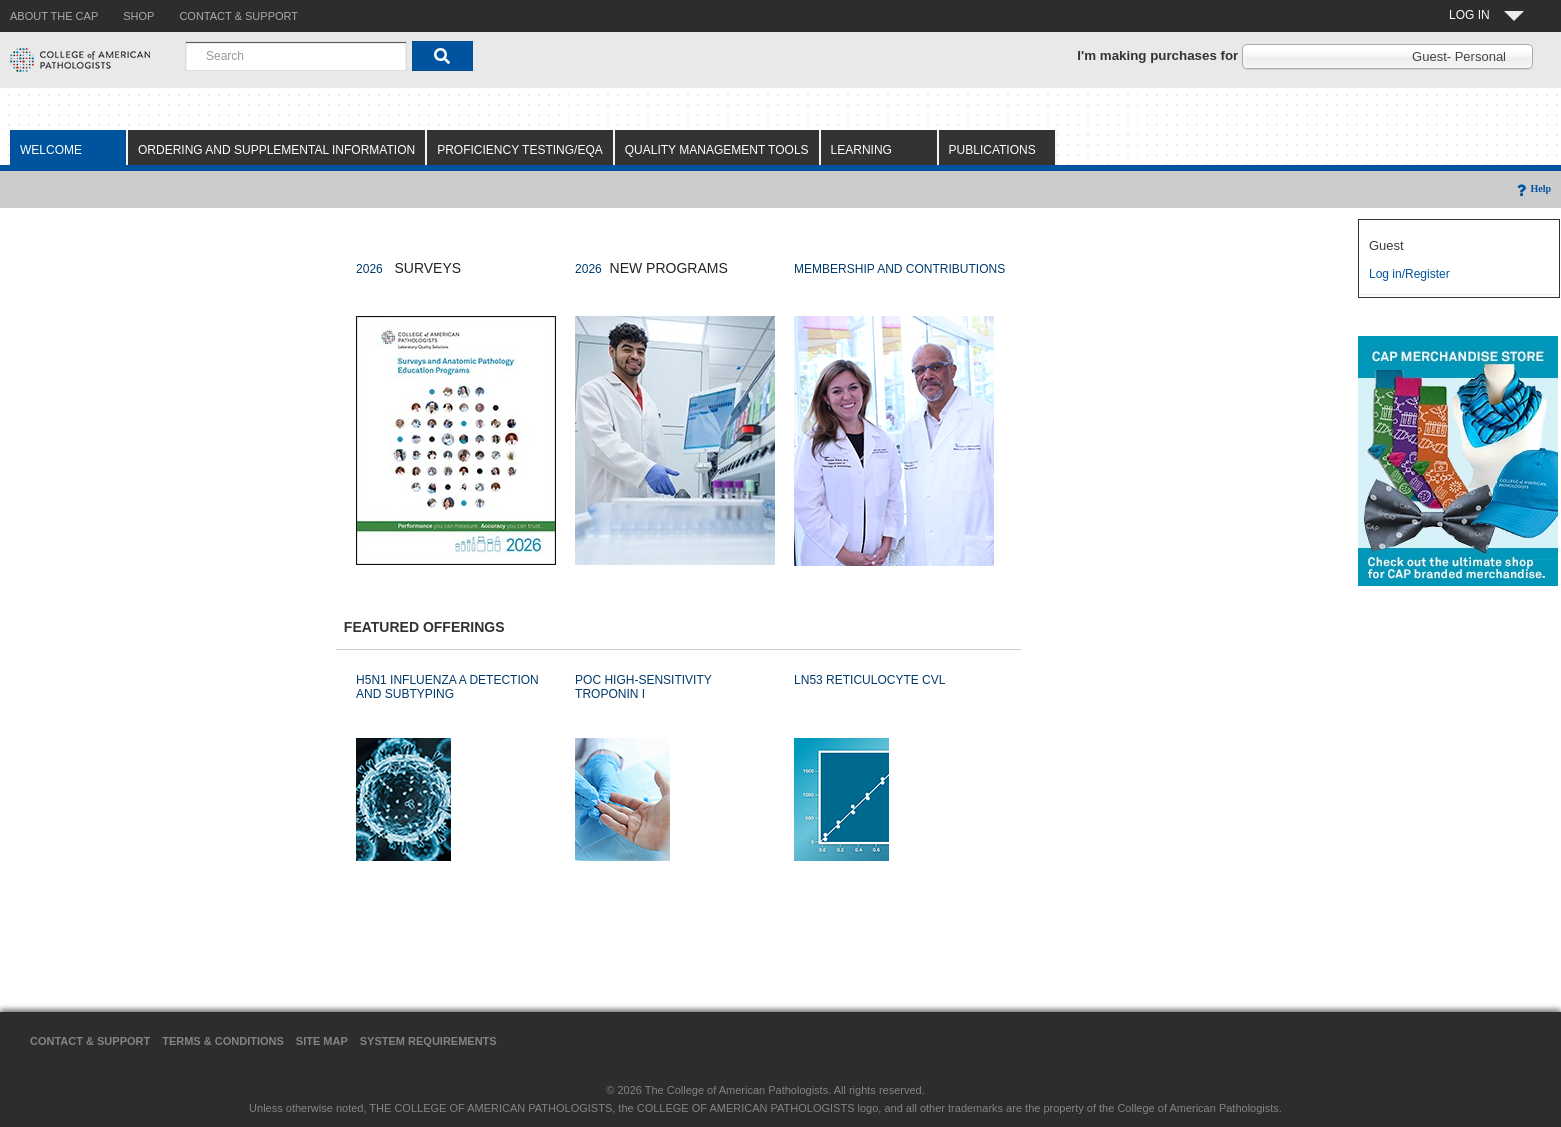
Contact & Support (90, 1041)
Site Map (322, 1041)
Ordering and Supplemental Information (276, 150)
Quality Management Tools (717, 150)
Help (1532, 188)
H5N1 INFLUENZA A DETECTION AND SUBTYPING (447, 687)
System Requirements (428, 1041)
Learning (861, 150)
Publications (992, 150)
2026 (369, 269)
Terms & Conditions (223, 1041)
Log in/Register (1409, 274)
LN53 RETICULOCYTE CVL (869, 680)
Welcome (51, 150)
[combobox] (296, 56)
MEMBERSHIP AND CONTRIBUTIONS (899, 269)
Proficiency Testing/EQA (520, 150)
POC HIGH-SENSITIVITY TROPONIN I (643, 687)
